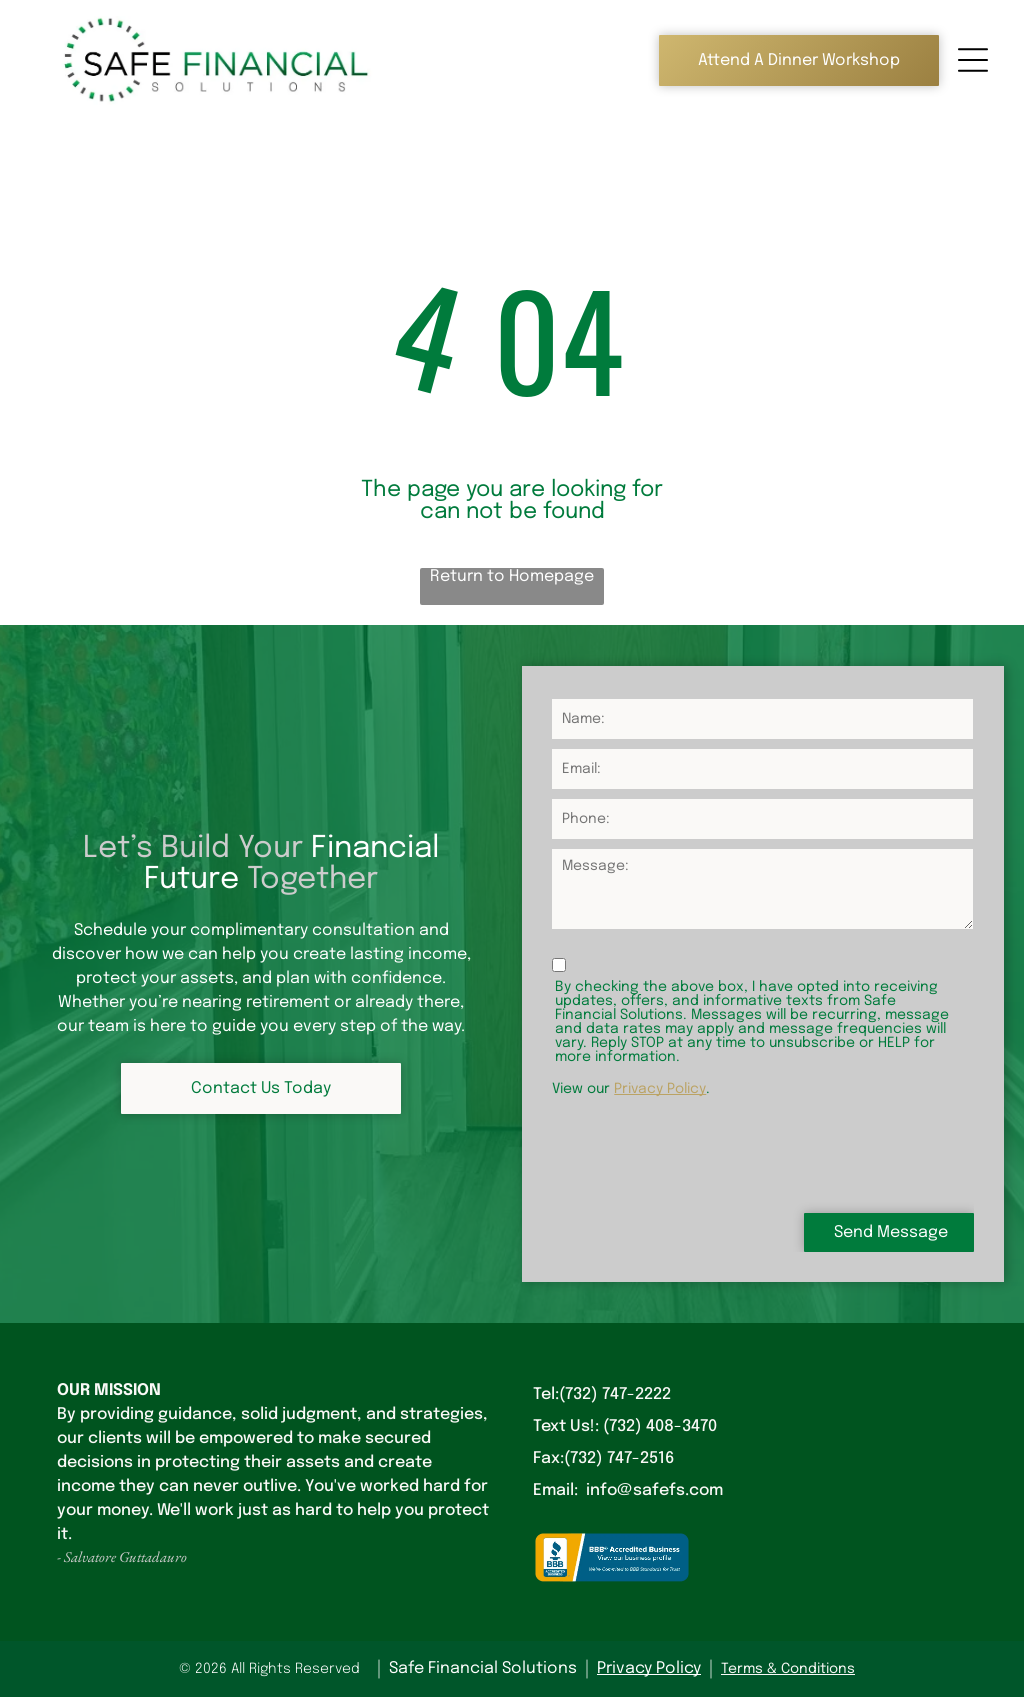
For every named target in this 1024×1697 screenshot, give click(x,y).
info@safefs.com (654, 1490)
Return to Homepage (512, 576)
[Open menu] (973, 60)
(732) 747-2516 (619, 1458)
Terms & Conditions (788, 1669)
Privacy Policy (660, 1089)
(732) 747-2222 (615, 1394)
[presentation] (704, 1153)
